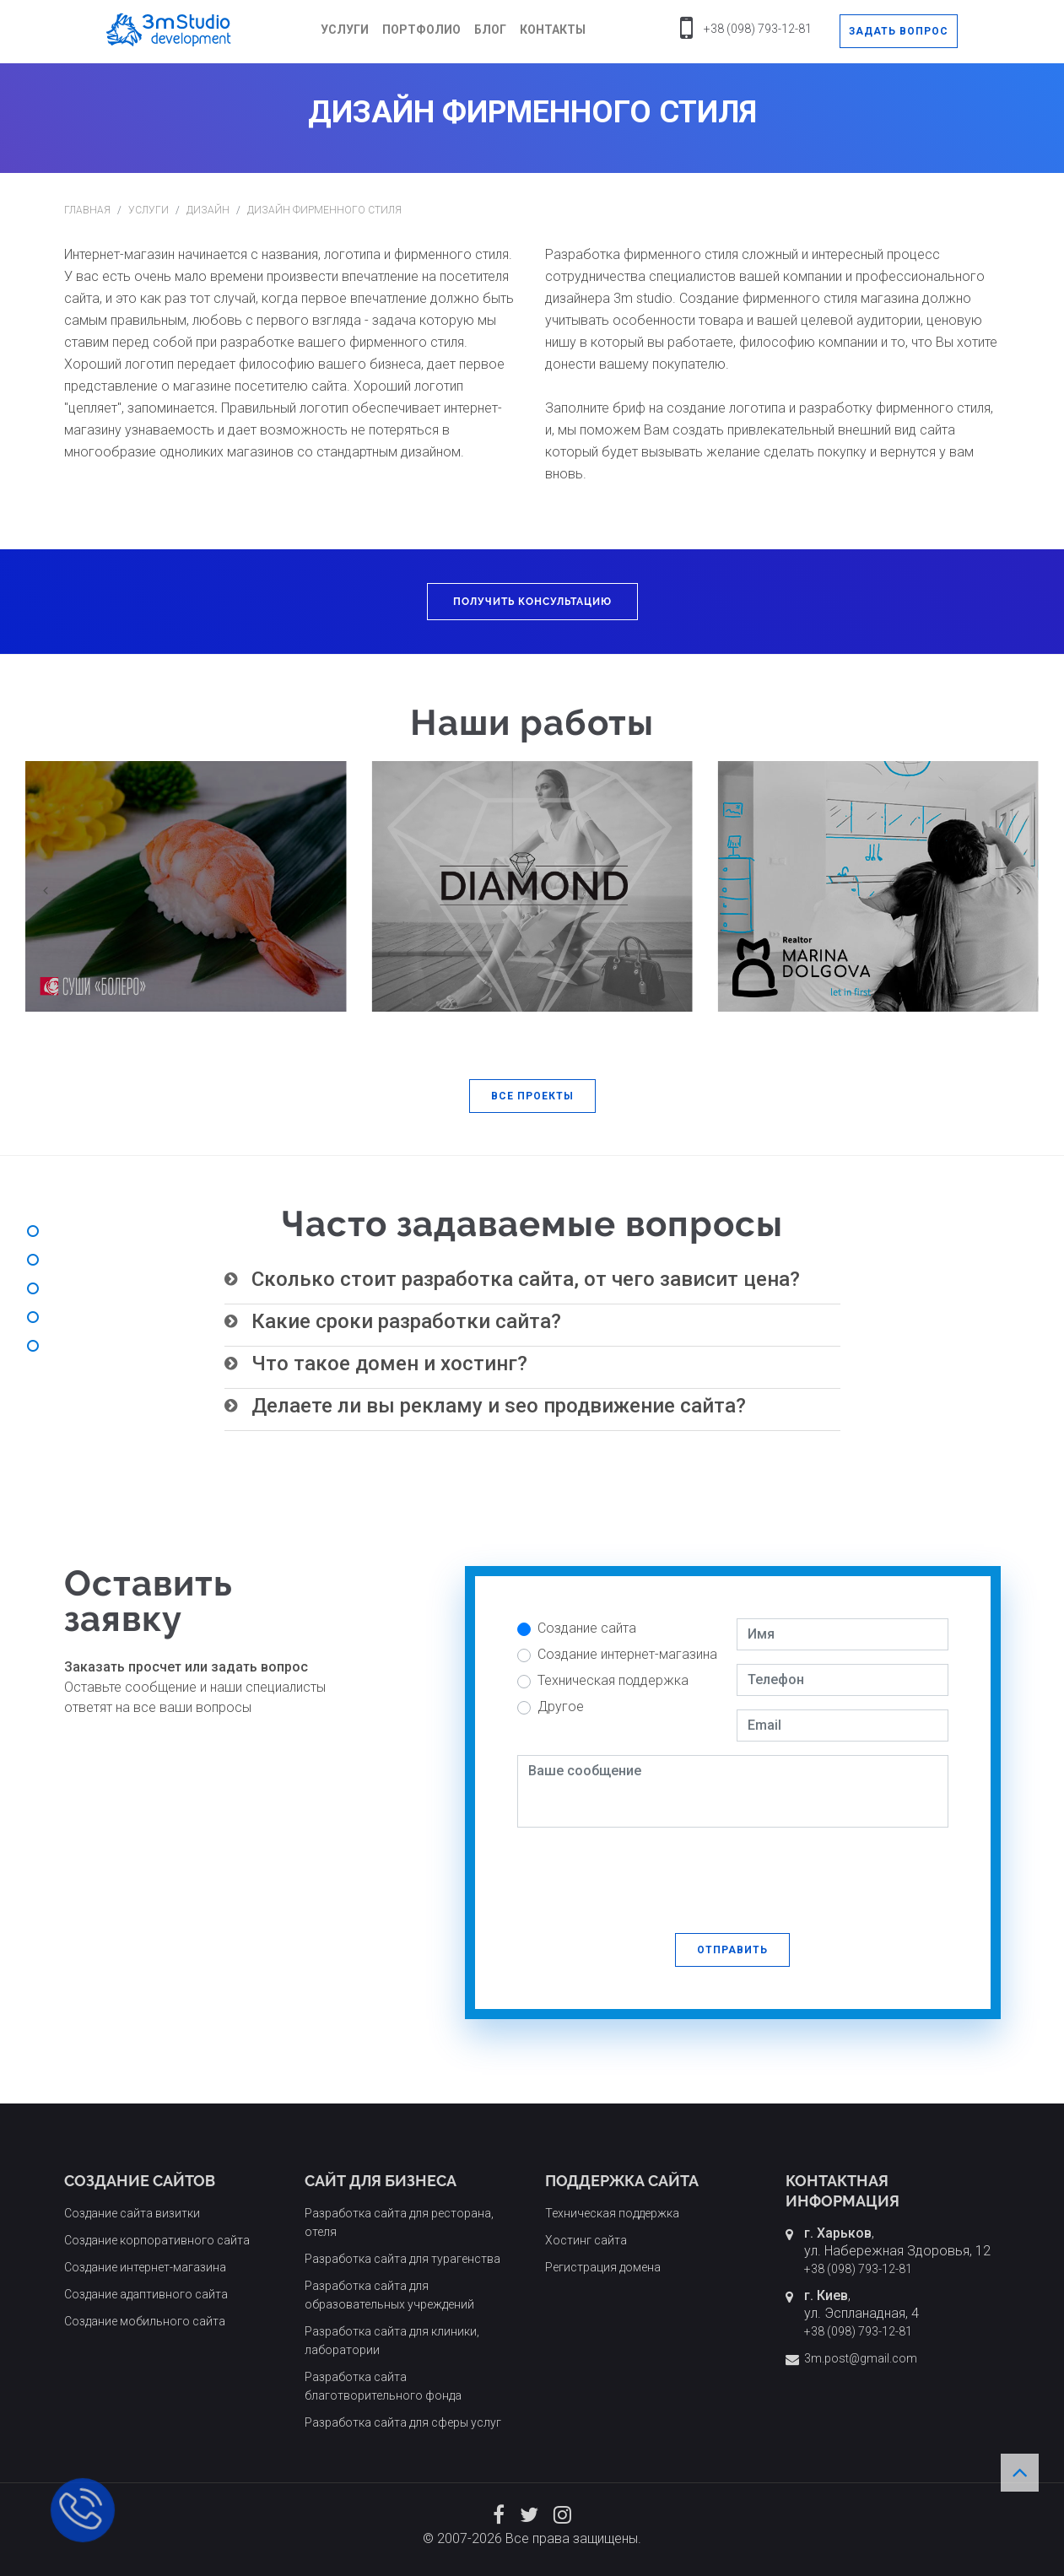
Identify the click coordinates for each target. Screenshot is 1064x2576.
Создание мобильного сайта (144, 2321)
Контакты (553, 29)
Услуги (345, 29)
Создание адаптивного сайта (146, 2294)
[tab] (532, 1279)
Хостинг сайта (586, 2240)
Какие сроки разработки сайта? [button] (406, 1321)
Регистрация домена (603, 2267)
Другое (560, 1706)
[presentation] (645, 1874)
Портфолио (421, 29)
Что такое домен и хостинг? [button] (389, 1363)
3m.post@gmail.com (860, 2358)
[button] (532, 1096)
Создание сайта (586, 1628)
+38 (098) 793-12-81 (758, 28)
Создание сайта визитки (132, 2213)
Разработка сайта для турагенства (402, 2258)
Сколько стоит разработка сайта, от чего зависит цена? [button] (525, 1279)
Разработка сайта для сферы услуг (403, 2422)
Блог (490, 29)
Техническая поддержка (613, 1680)
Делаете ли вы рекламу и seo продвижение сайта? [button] (498, 1406)
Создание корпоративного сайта (157, 2240)
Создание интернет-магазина (627, 1654)
